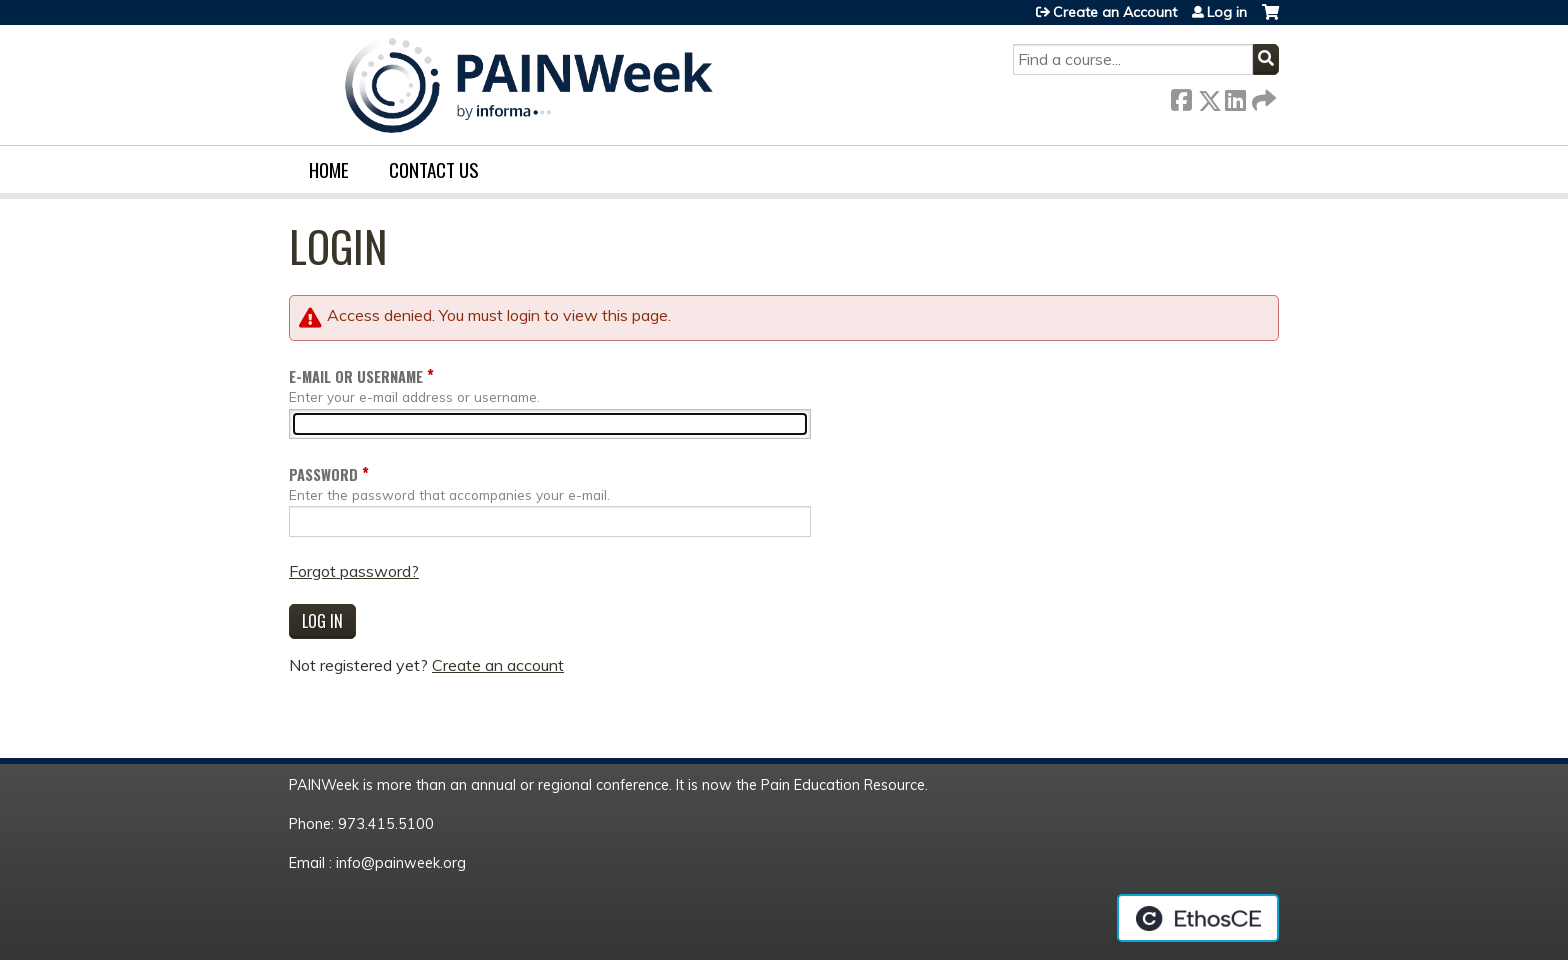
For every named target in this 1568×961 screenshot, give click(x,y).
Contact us (434, 169)
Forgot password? (354, 571)
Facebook (1181, 96)
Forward (1262, 96)
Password (323, 474)
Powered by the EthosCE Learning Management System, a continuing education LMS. (1198, 918)
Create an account (498, 665)
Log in (1227, 12)
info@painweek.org (401, 863)
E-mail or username (356, 376)
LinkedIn (1235, 96)
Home (329, 169)
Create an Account (1115, 12)
